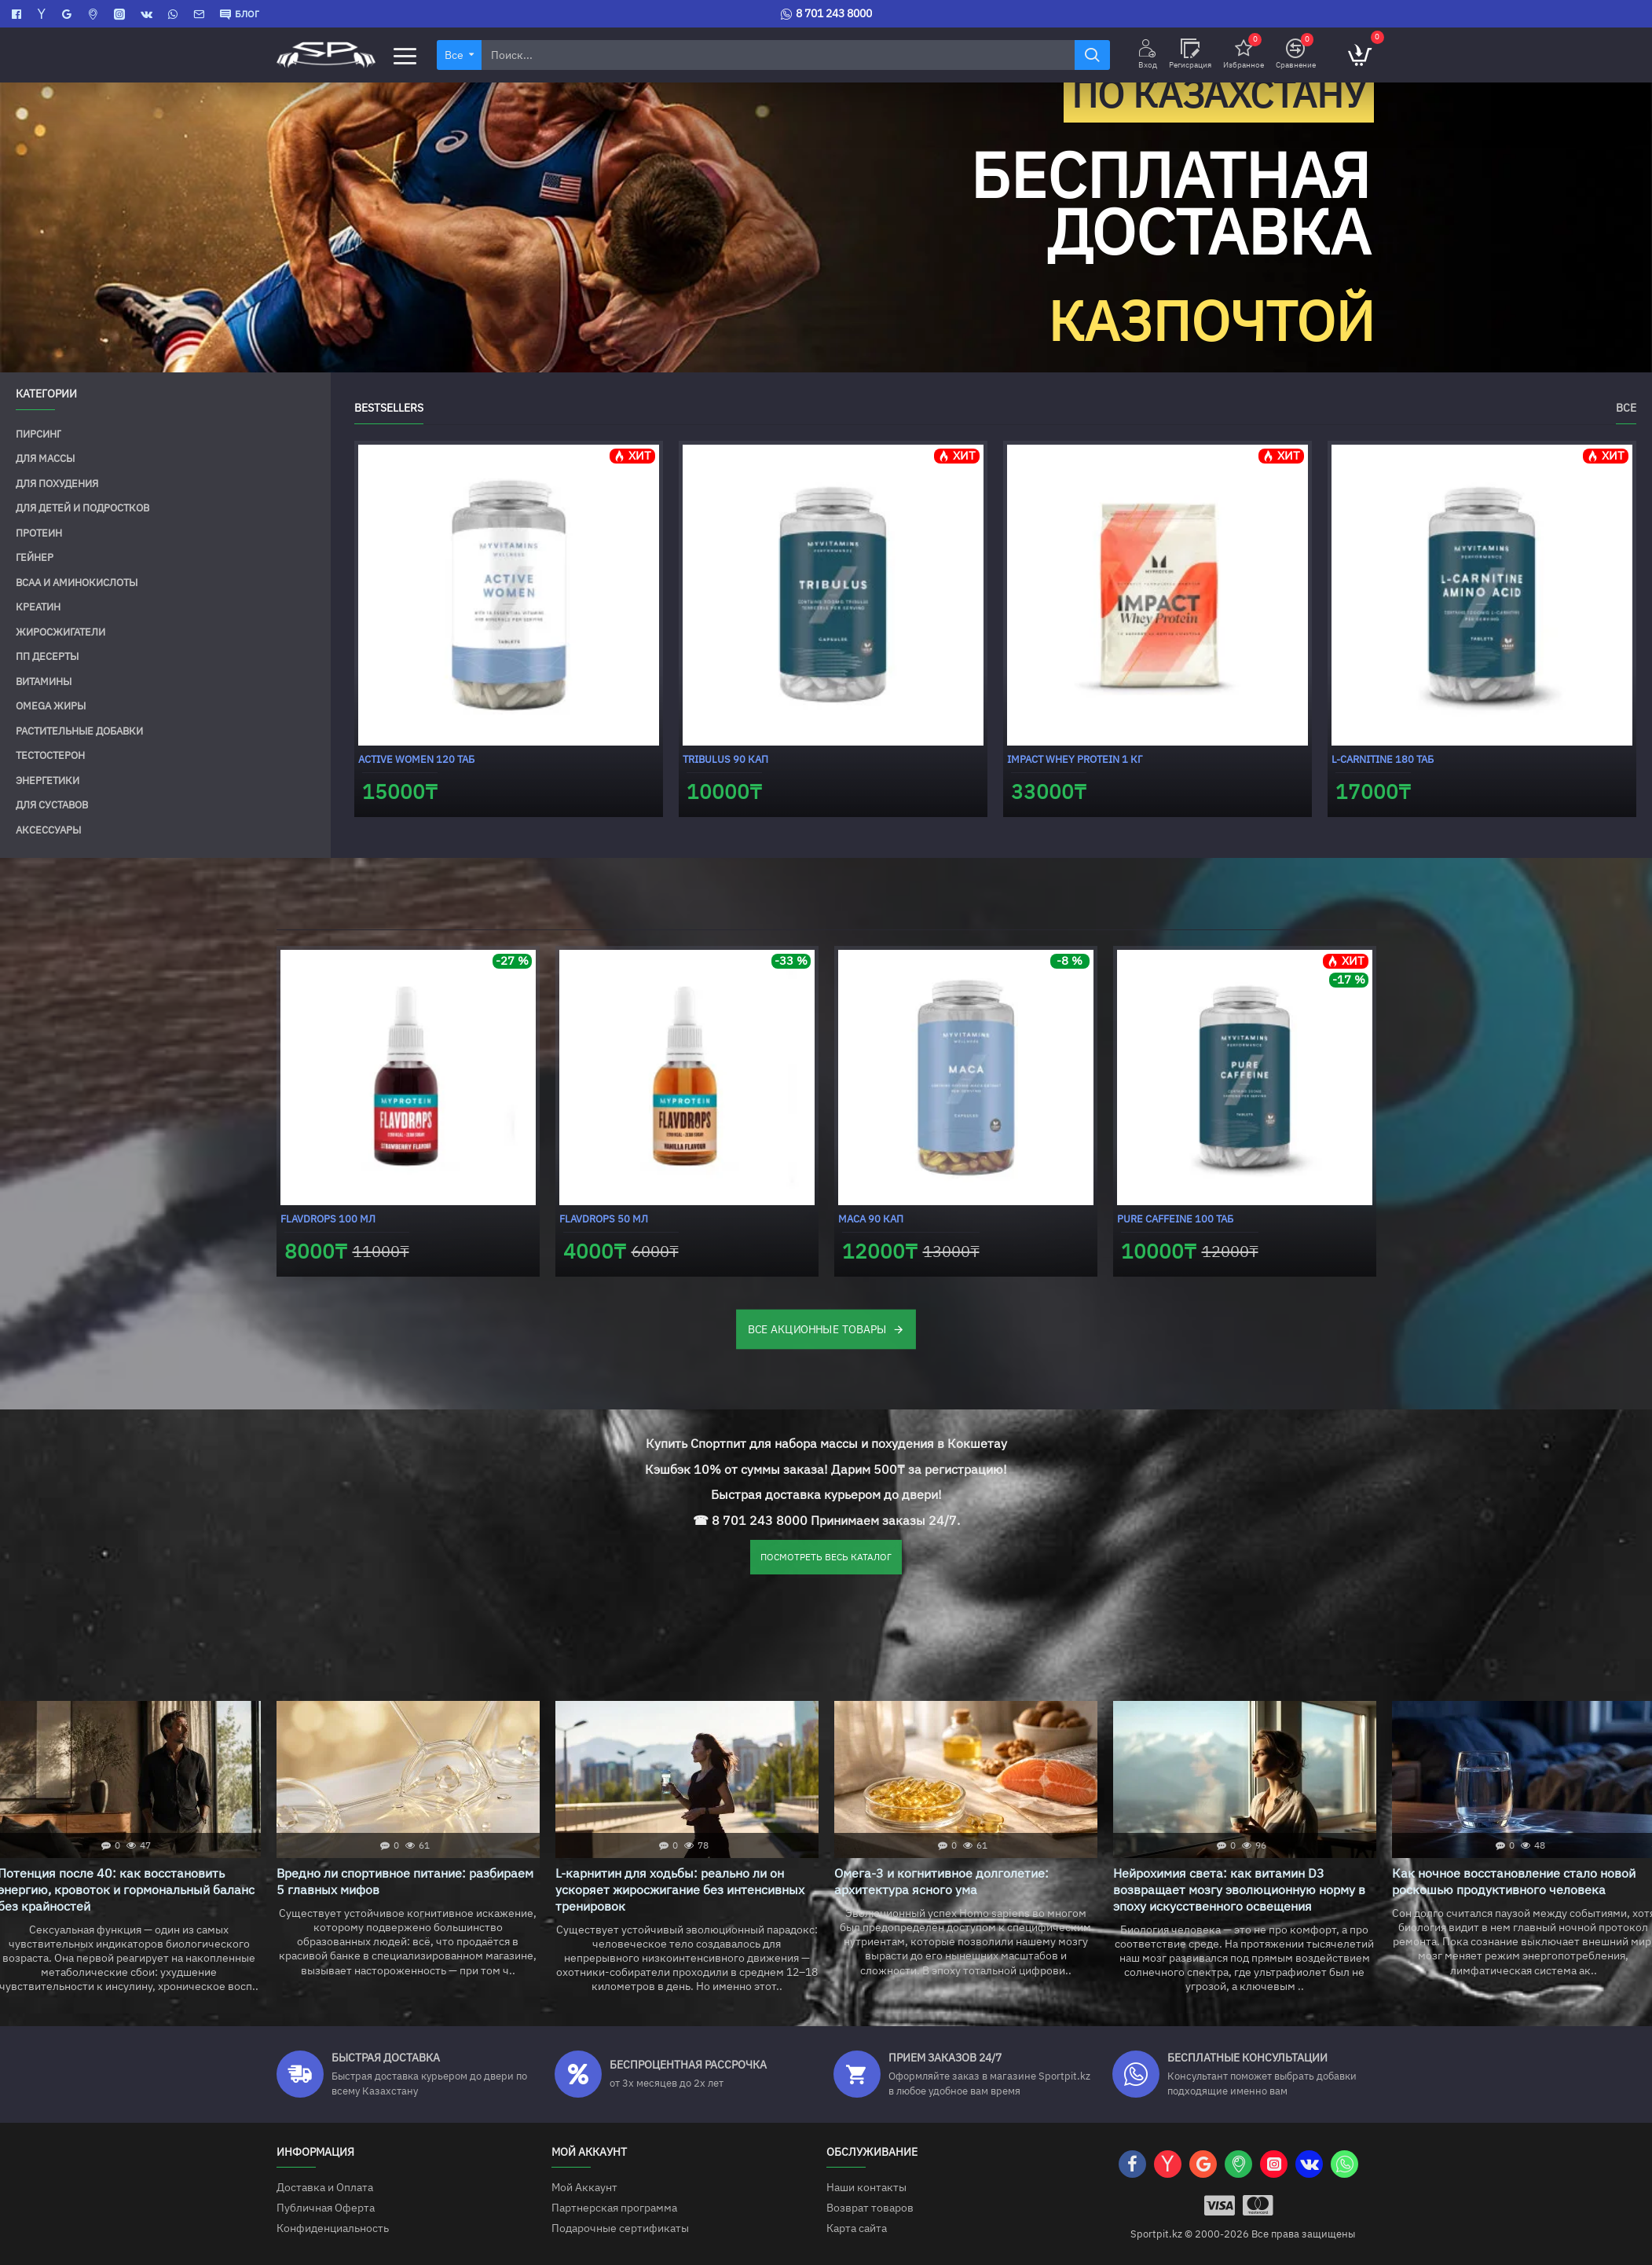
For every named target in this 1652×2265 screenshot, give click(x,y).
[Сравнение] (1296, 55)
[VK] (148, 13)
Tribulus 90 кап (725, 759)
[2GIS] (94, 13)
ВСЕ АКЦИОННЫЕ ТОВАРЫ (817, 1329)
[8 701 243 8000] (826, 13)
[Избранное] (1243, 55)
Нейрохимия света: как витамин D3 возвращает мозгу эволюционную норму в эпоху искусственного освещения (1239, 1890)
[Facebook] (18, 13)
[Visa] (1219, 2205)
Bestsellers (388, 408)
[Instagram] (121, 13)
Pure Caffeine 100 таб (1175, 1219)
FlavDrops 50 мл (603, 1219)
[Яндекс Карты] (43, 13)
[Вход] (1147, 55)
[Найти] (1092, 55)
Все (1626, 408)
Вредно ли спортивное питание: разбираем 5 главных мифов (405, 1881)
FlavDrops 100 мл (327, 1219)
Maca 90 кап (870, 1219)
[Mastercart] (1258, 2205)
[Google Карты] (68, 13)
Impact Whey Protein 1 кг (1074, 759)
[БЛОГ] (239, 13)
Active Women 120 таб (416, 759)
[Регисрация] (1190, 55)
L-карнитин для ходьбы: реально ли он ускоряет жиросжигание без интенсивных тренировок (679, 1890)
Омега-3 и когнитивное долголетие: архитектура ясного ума (941, 1881)
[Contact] (200, 13)
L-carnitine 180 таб (1382, 759)
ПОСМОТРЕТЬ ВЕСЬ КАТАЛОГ (826, 1557)
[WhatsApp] (174, 13)
